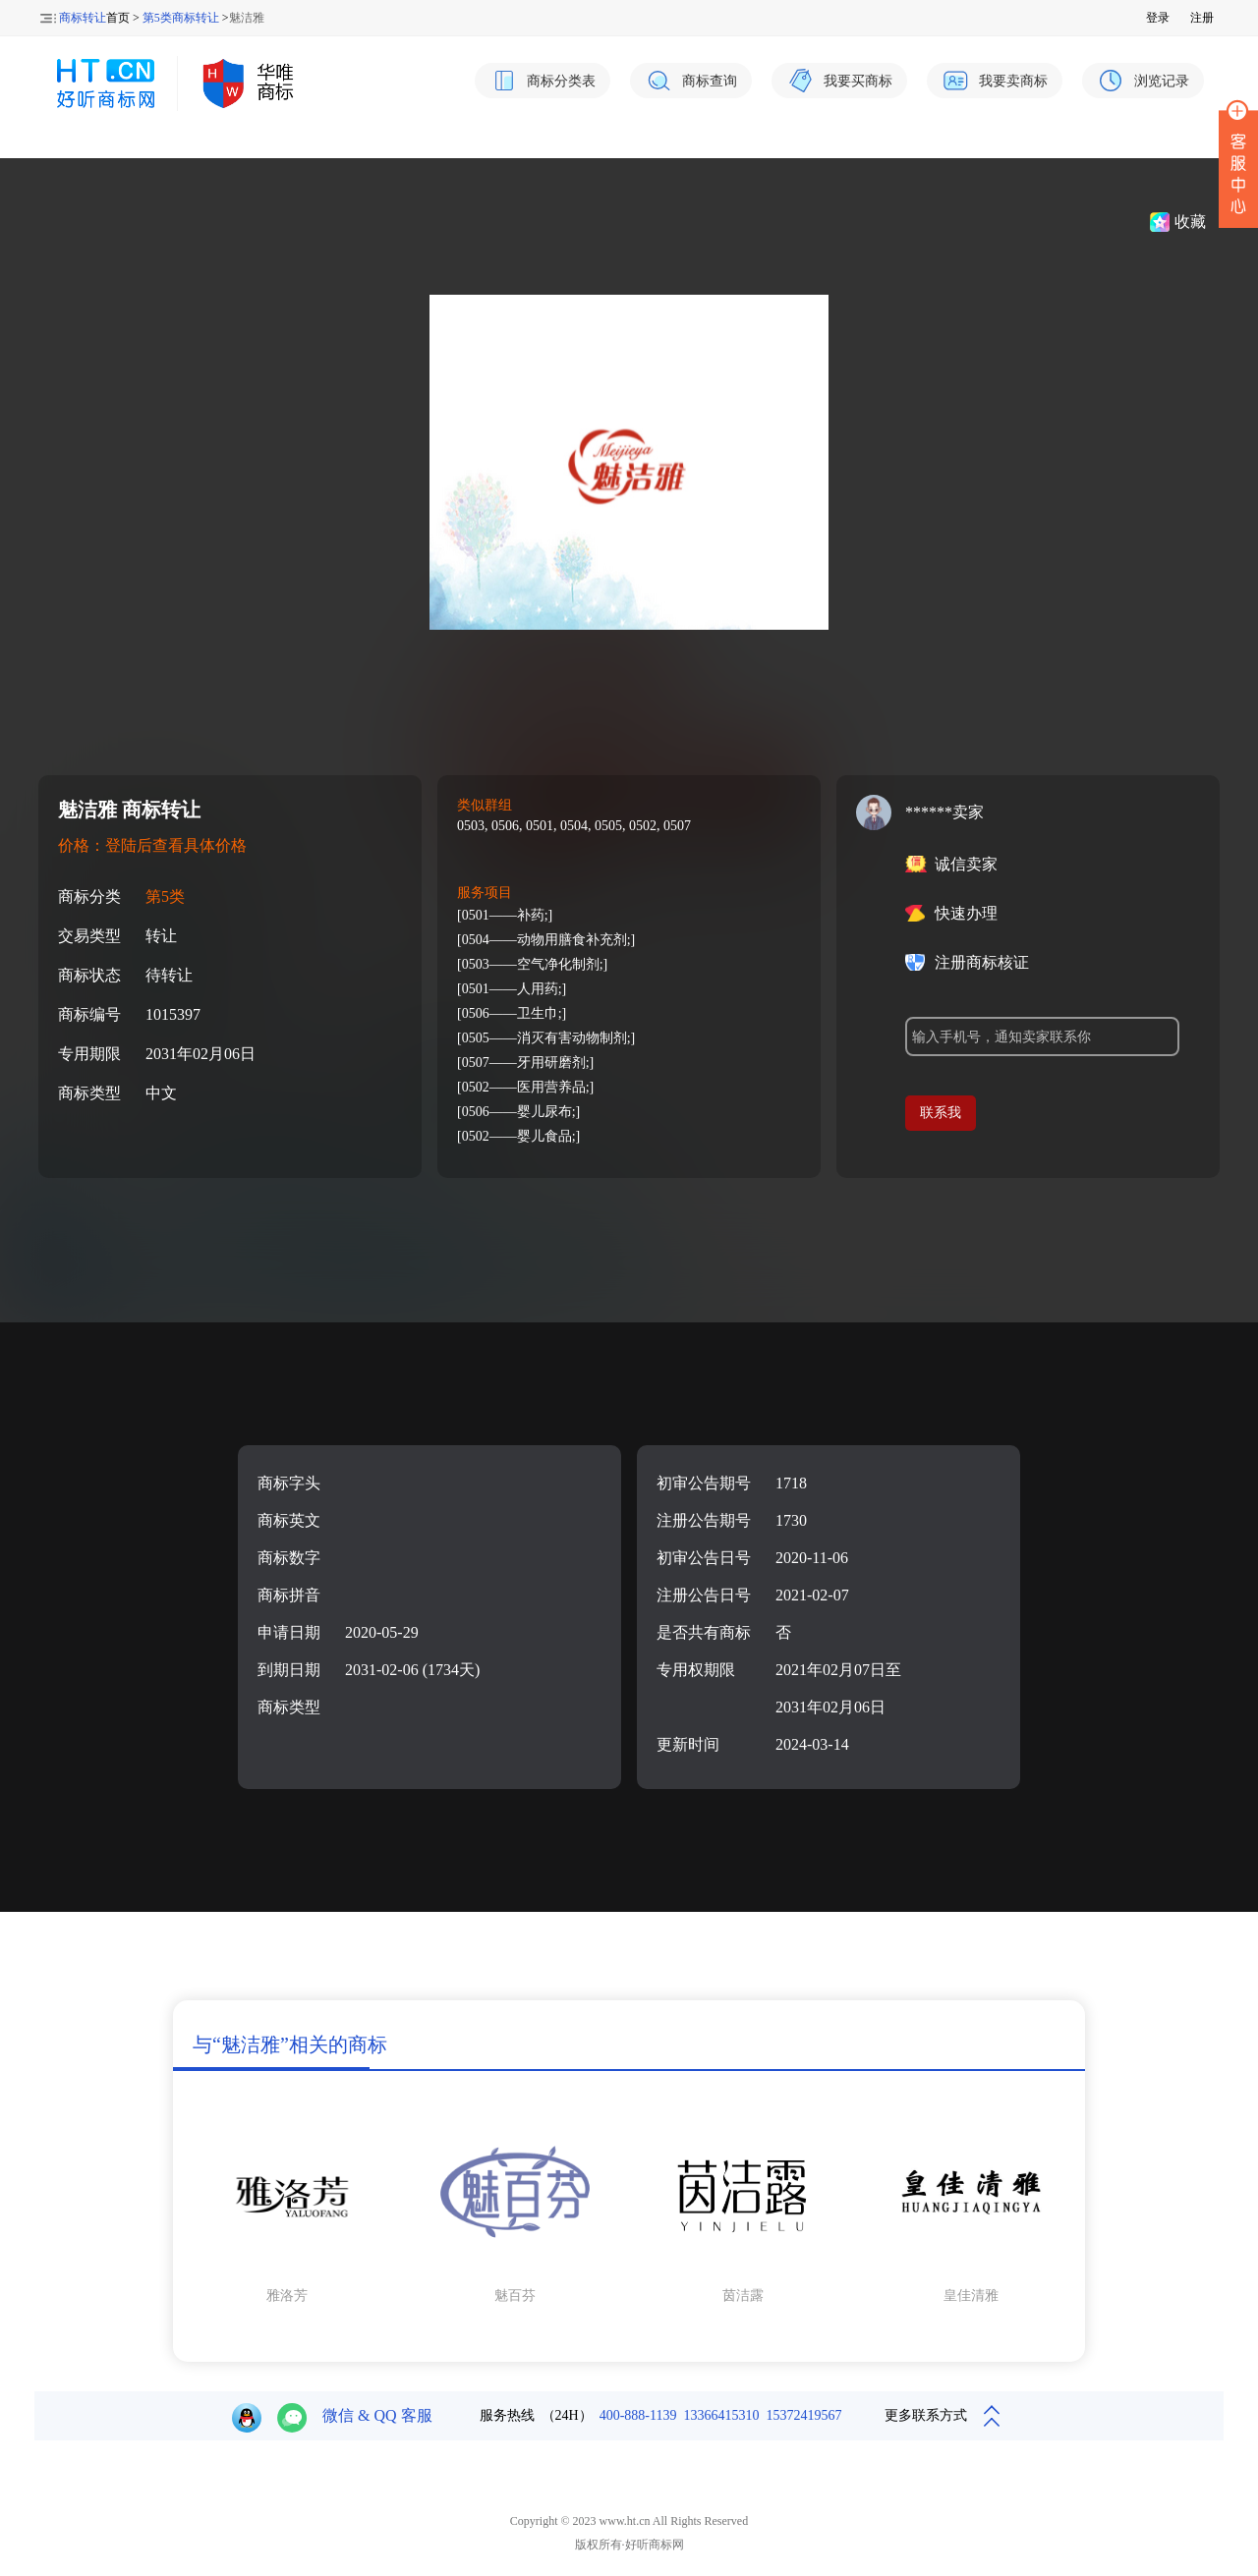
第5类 (165, 896)
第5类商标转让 (181, 18)
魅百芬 (515, 2295)
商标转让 (82, 18)
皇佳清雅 (971, 2295)
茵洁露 (743, 2295)
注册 (1202, 18)
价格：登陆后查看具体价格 (152, 845)
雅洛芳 (287, 2295)
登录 (1158, 18)
